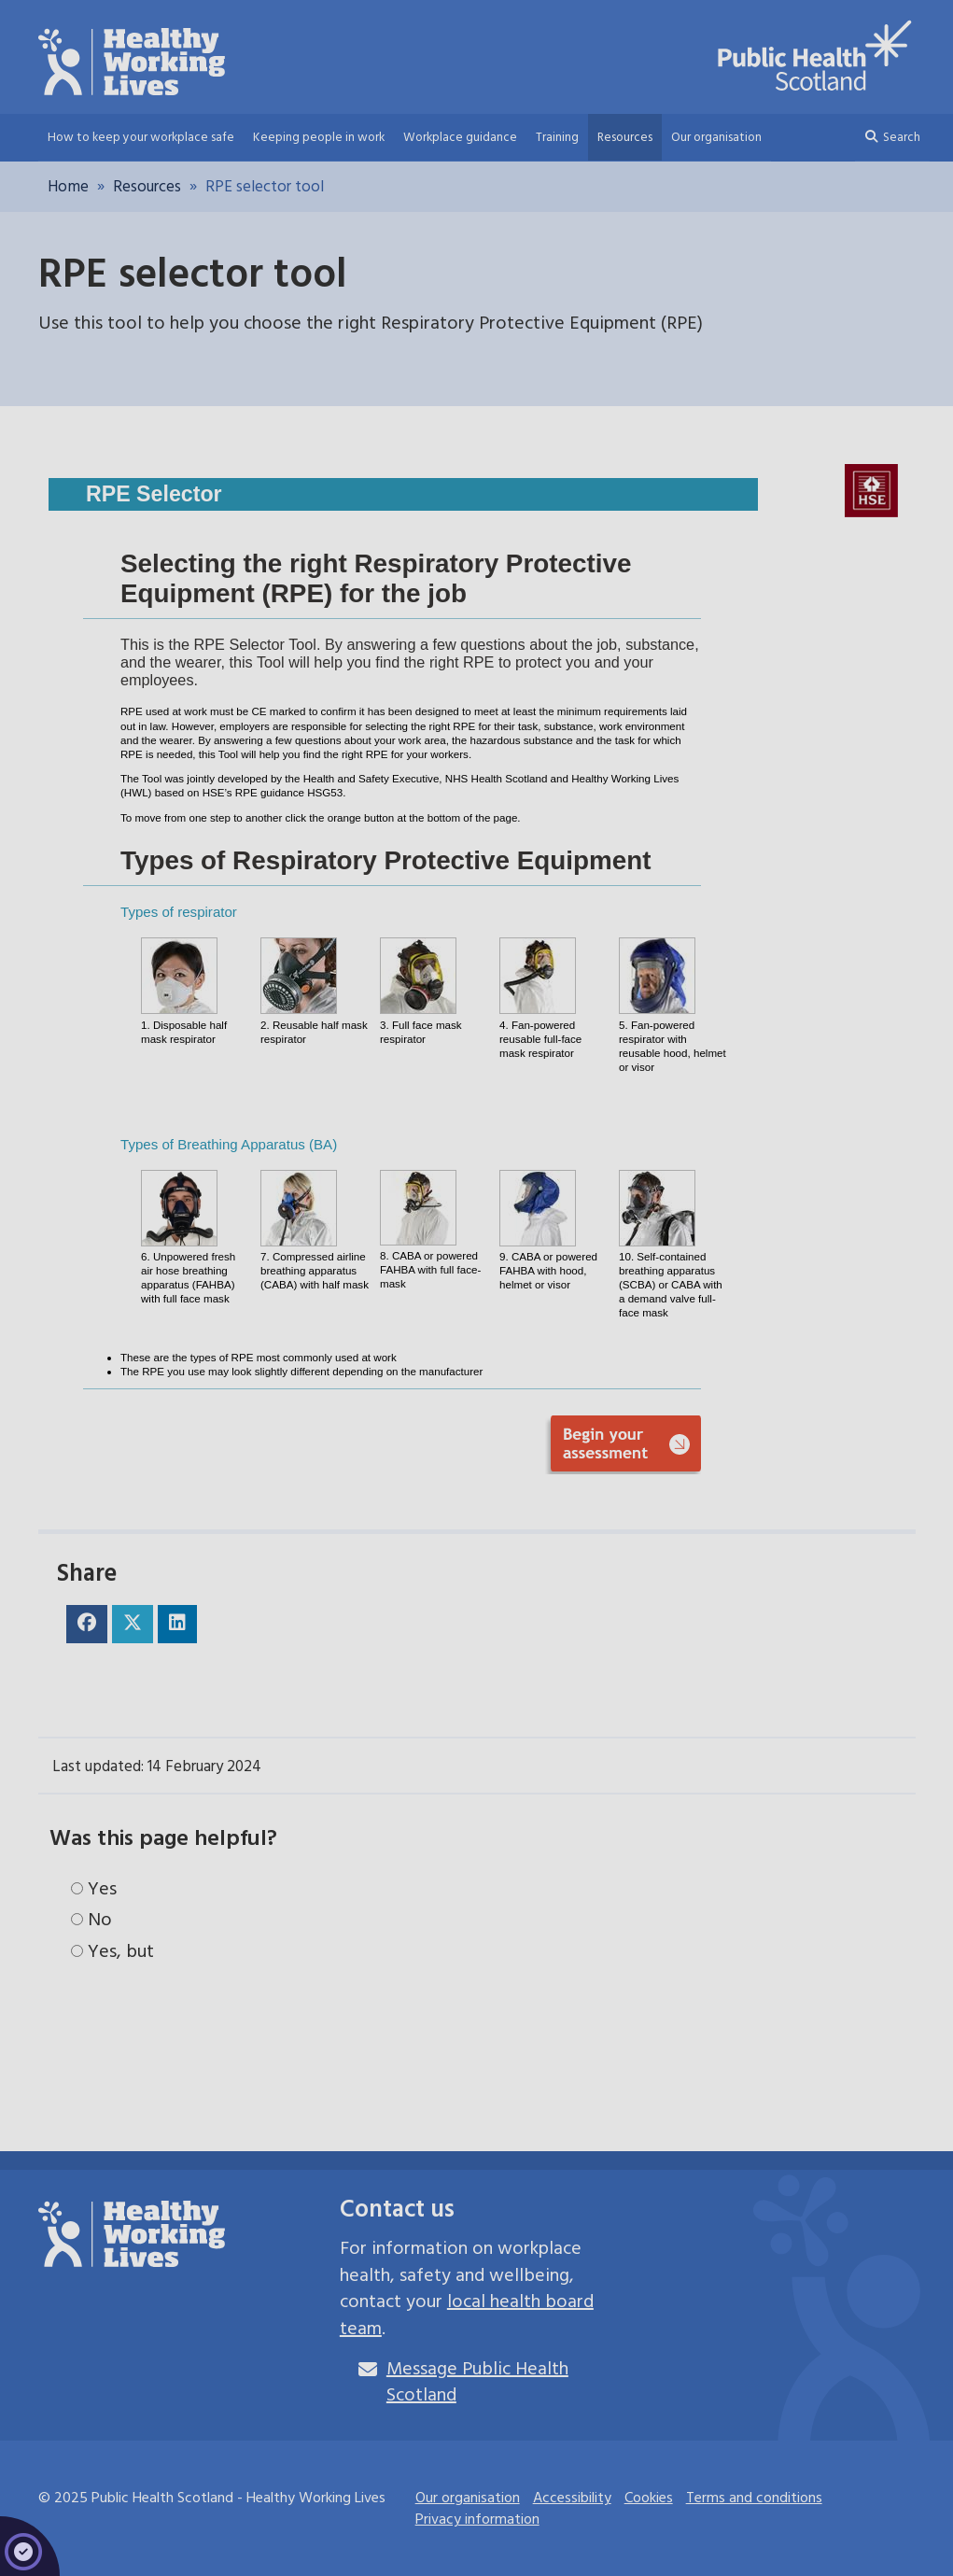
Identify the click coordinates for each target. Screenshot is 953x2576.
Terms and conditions (754, 2497)
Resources (624, 137)
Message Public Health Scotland (477, 2382)
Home (68, 187)
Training (557, 137)
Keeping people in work (319, 137)
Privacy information (477, 2519)
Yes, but (112, 1951)
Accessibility (572, 2497)
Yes (94, 1889)
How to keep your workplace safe (141, 137)
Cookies (648, 2497)
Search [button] (892, 137)
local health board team (467, 2315)
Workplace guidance (460, 137)
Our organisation (716, 137)
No (91, 1920)
